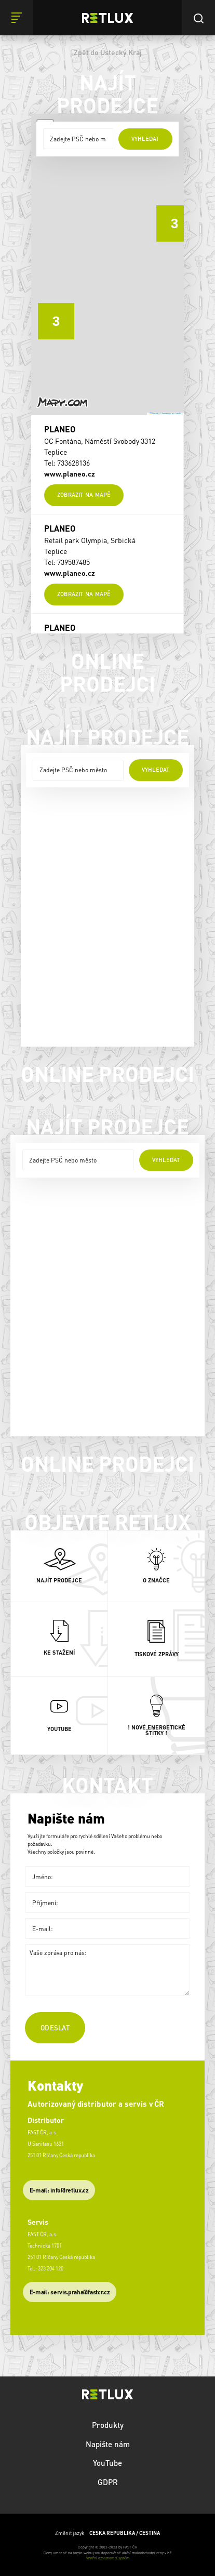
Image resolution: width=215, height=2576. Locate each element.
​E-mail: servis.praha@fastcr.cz (70, 2292)
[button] (166, 215)
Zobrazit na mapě (84, 494)
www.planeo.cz (69, 473)
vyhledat (145, 138)
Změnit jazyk (107, 2533)
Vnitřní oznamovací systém (107, 2558)
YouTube (107, 2463)
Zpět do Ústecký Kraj (108, 52)
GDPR (108, 2482)
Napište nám (108, 2444)
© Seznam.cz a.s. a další (170, 414)
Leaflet (154, 414)
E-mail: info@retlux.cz (59, 2190)
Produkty (108, 2425)
